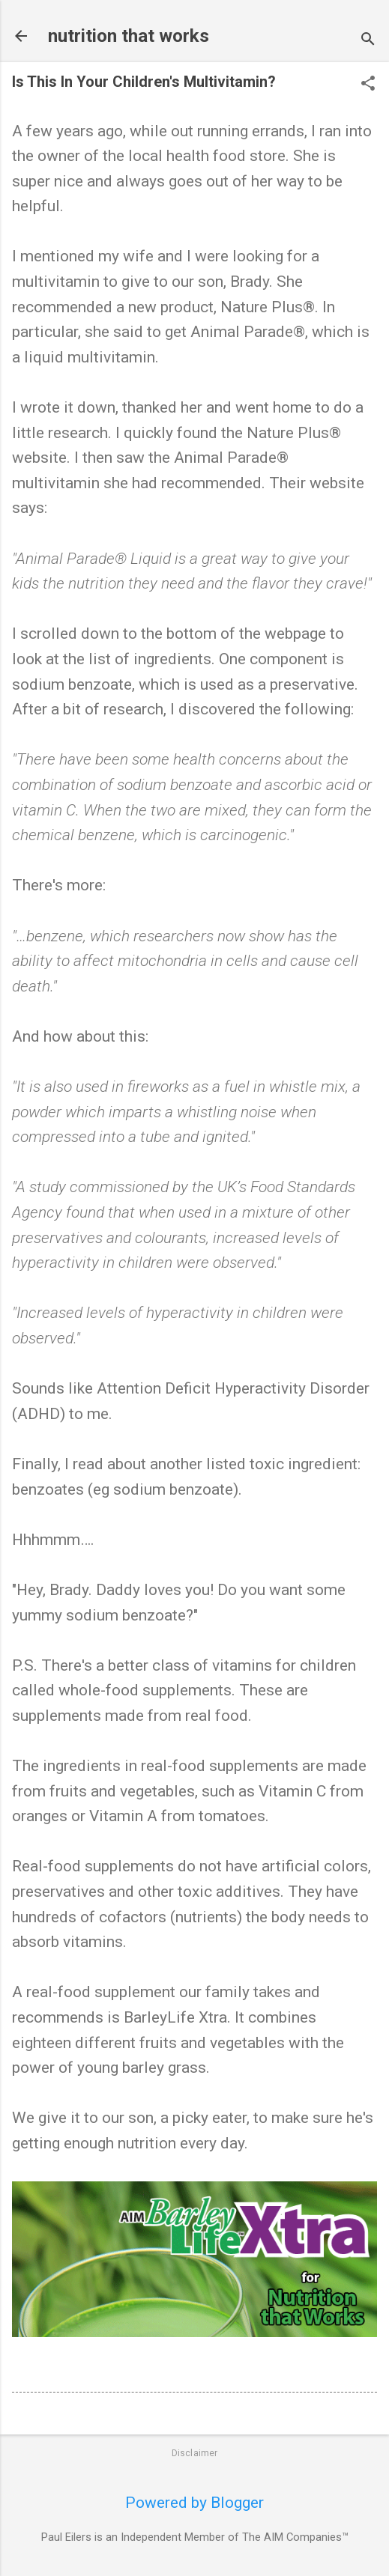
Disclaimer (195, 2453)
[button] (368, 85)
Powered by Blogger (194, 2503)
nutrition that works (128, 35)
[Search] (368, 41)
